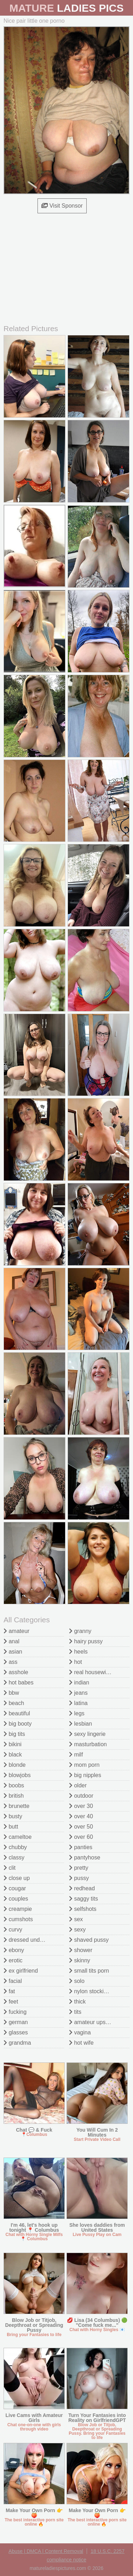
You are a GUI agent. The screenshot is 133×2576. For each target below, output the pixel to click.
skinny (79, 1960)
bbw (11, 1693)
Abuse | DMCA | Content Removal (45, 2551)
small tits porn (89, 1971)
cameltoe (17, 1837)
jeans (78, 1693)
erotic (13, 1960)
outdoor (81, 1796)
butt (11, 1827)
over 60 (81, 1837)
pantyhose (84, 1857)
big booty (17, 1724)
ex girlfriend (21, 1971)
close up (17, 1878)
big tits (14, 1734)
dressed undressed (30, 1940)
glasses (16, 2032)
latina (78, 1703)
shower (80, 1950)
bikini (13, 1744)
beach (14, 1703)
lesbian (80, 1724)
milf (76, 1755)
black (13, 1755)
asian (13, 1652)
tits (75, 2012)
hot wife (81, 2043)
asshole (16, 1672)
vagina (80, 2032)
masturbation (88, 1744)
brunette (16, 1806)
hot (75, 1662)
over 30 (81, 1806)
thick (77, 2002)
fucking (15, 2012)
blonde (15, 1765)
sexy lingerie (87, 1734)
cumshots (18, 1919)
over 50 (81, 1827)
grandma (17, 2043)
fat (9, 1991)
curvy (13, 1929)
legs (77, 1713)
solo (77, 1981)
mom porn (84, 1765)
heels (78, 1652)
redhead (82, 1888)
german (16, 2022)
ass (10, 1662)
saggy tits (83, 1899)
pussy (79, 1878)
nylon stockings (91, 1991)
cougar (15, 1888)
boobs (14, 1785)
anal (11, 1641)
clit (10, 1868)
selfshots (83, 1909)
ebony (14, 1950)
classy (14, 1857)
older (78, 1785)
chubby (15, 1847)
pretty (78, 1868)
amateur (16, 1631)
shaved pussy (89, 1940)
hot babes (19, 1682)
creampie (18, 1909)
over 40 (81, 1816)
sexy (77, 1929)
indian (79, 1682)
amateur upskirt (91, 2022)
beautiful (17, 1713)
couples (16, 1899)
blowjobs (17, 1775)
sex (76, 1919)
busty (13, 1816)
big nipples (85, 1775)
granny (80, 1631)
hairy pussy (86, 1641)
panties (80, 1847)
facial (13, 1981)
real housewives (92, 1672)
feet (11, 2002)
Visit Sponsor (61, 206)
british (14, 1796)
